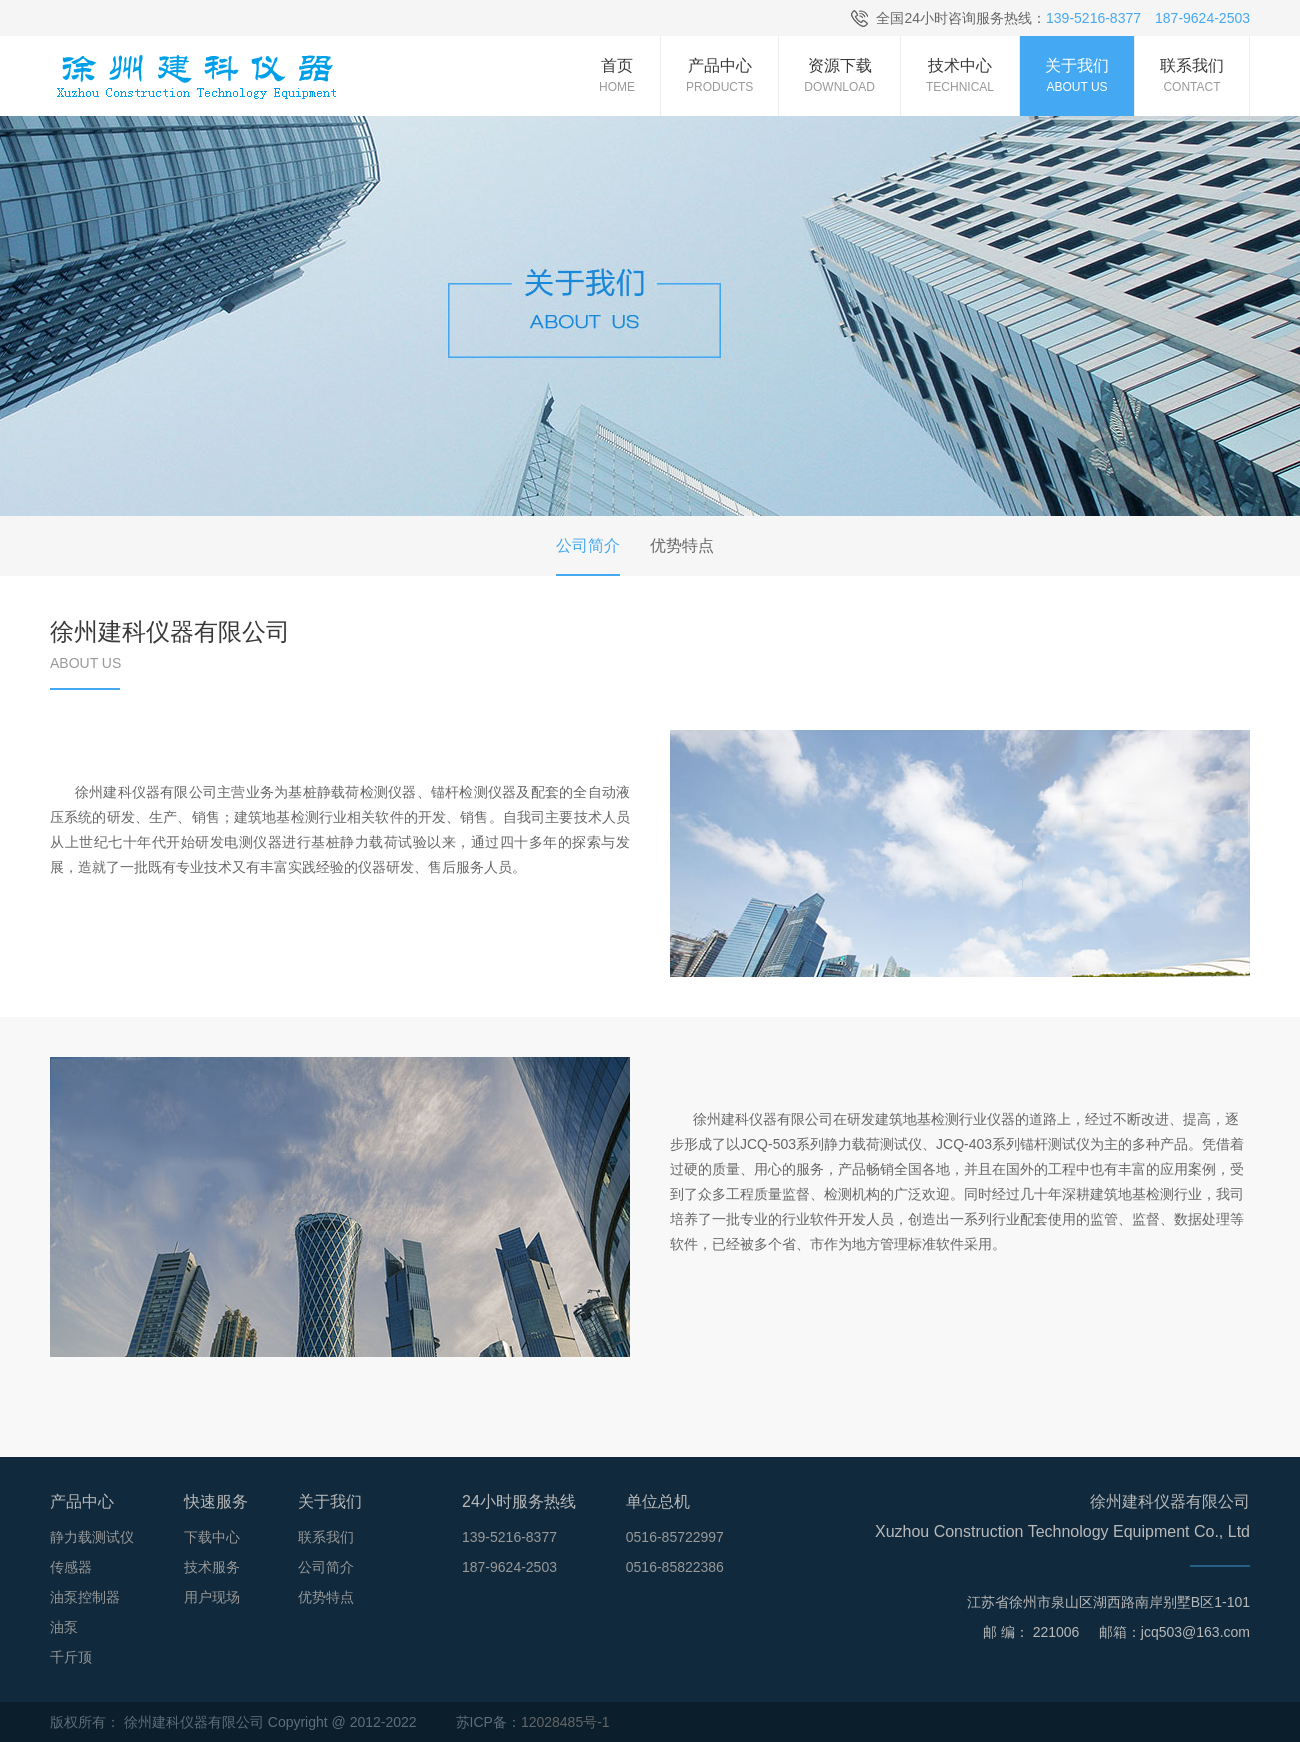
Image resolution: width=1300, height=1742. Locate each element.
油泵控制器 (85, 1597)
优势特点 (326, 1597)
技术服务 (212, 1567)
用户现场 (212, 1597)
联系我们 (326, 1537)
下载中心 (212, 1537)
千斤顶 (71, 1657)
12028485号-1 (565, 1722)
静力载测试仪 (92, 1537)
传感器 (71, 1567)
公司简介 (326, 1567)
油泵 (64, 1627)
